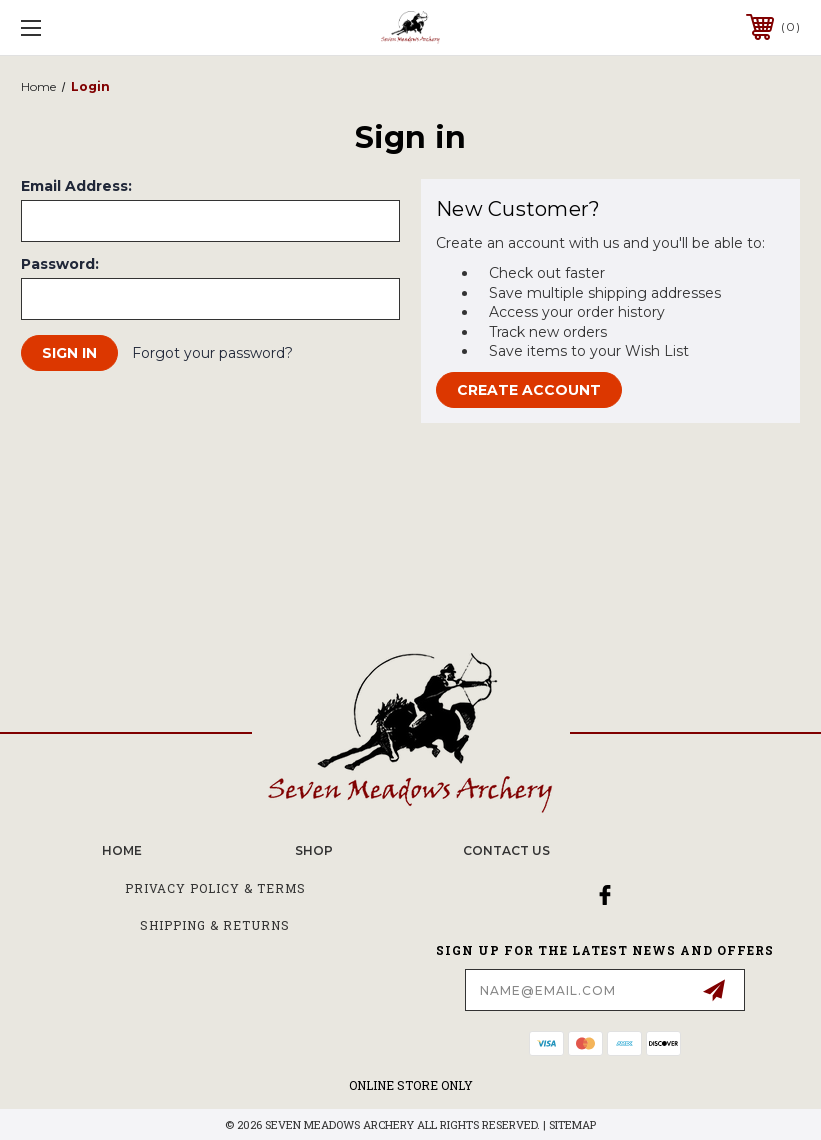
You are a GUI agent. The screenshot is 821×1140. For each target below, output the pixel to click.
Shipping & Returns (215, 925)
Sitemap (572, 1124)
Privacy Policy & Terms (215, 888)
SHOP (314, 850)
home (122, 850)
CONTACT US (506, 850)
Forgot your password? (212, 353)
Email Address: (76, 186)
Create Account (529, 390)
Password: (60, 264)
